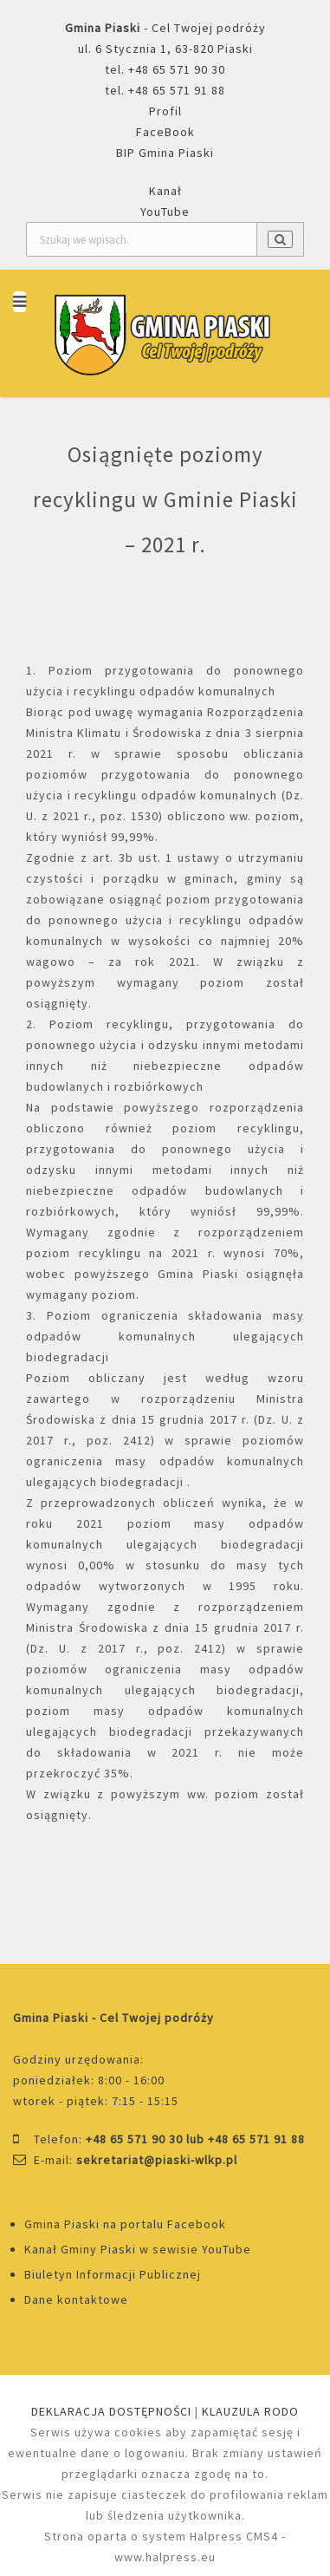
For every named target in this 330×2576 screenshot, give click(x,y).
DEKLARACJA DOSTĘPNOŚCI (111, 2411)
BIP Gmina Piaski (165, 152)
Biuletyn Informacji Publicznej (112, 2274)
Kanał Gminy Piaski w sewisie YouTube (137, 2249)
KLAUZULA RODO (250, 2411)
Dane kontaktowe (76, 2299)
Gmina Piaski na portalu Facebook (125, 2224)
